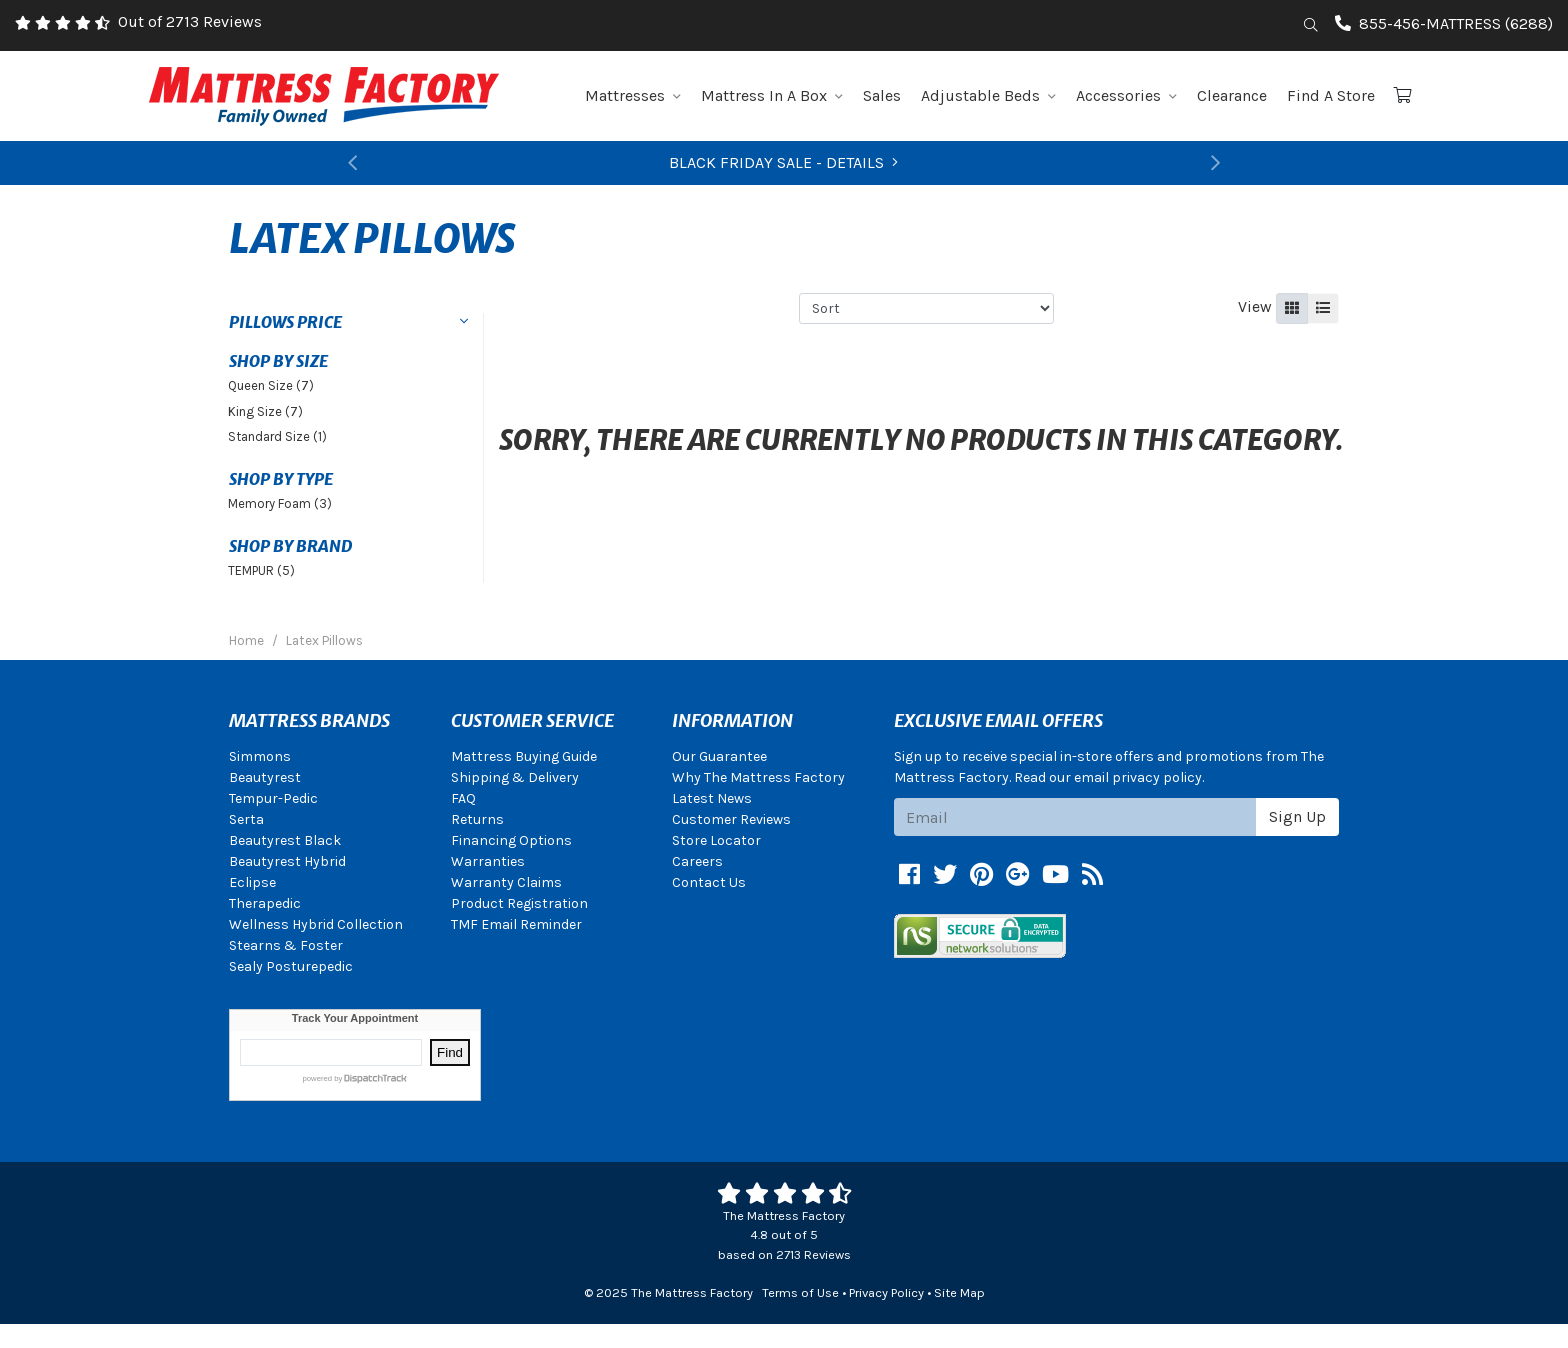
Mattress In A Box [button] (772, 95)
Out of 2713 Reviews (190, 21)
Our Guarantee (719, 756)
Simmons (260, 756)
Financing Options (511, 840)
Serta (246, 819)
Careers (697, 861)
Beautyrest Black (285, 840)
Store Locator (716, 840)
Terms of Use (800, 1292)
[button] (352, 163)
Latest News (712, 798)
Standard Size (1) (277, 436)
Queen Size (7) (271, 385)
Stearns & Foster (286, 945)
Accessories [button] (1126, 95)
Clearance (1232, 95)
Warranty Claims (506, 882)
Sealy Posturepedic (291, 966)
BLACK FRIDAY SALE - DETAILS (783, 162)
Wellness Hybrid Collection (316, 924)
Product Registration (519, 903)
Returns (477, 819)
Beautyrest (265, 777)
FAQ (463, 798)
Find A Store (1331, 95)
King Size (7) (265, 411)
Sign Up (1297, 816)
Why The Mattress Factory (758, 777)
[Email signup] (1075, 817)
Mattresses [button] (633, 95)
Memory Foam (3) (280, 503)
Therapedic (265, 903)
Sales (882, 95)
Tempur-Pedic (273, 798)
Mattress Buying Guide (524, 756)
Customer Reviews (731, 819)
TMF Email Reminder (516, 924)
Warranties (488, 861)
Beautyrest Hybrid (287, 861)
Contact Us (709, 882)
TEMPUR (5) (261, 570)
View (1255, 306)
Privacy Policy (886, 1292)
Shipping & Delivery (515, 777)
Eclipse (252, 882)
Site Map (959, 1292)
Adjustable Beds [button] (988, 95)
